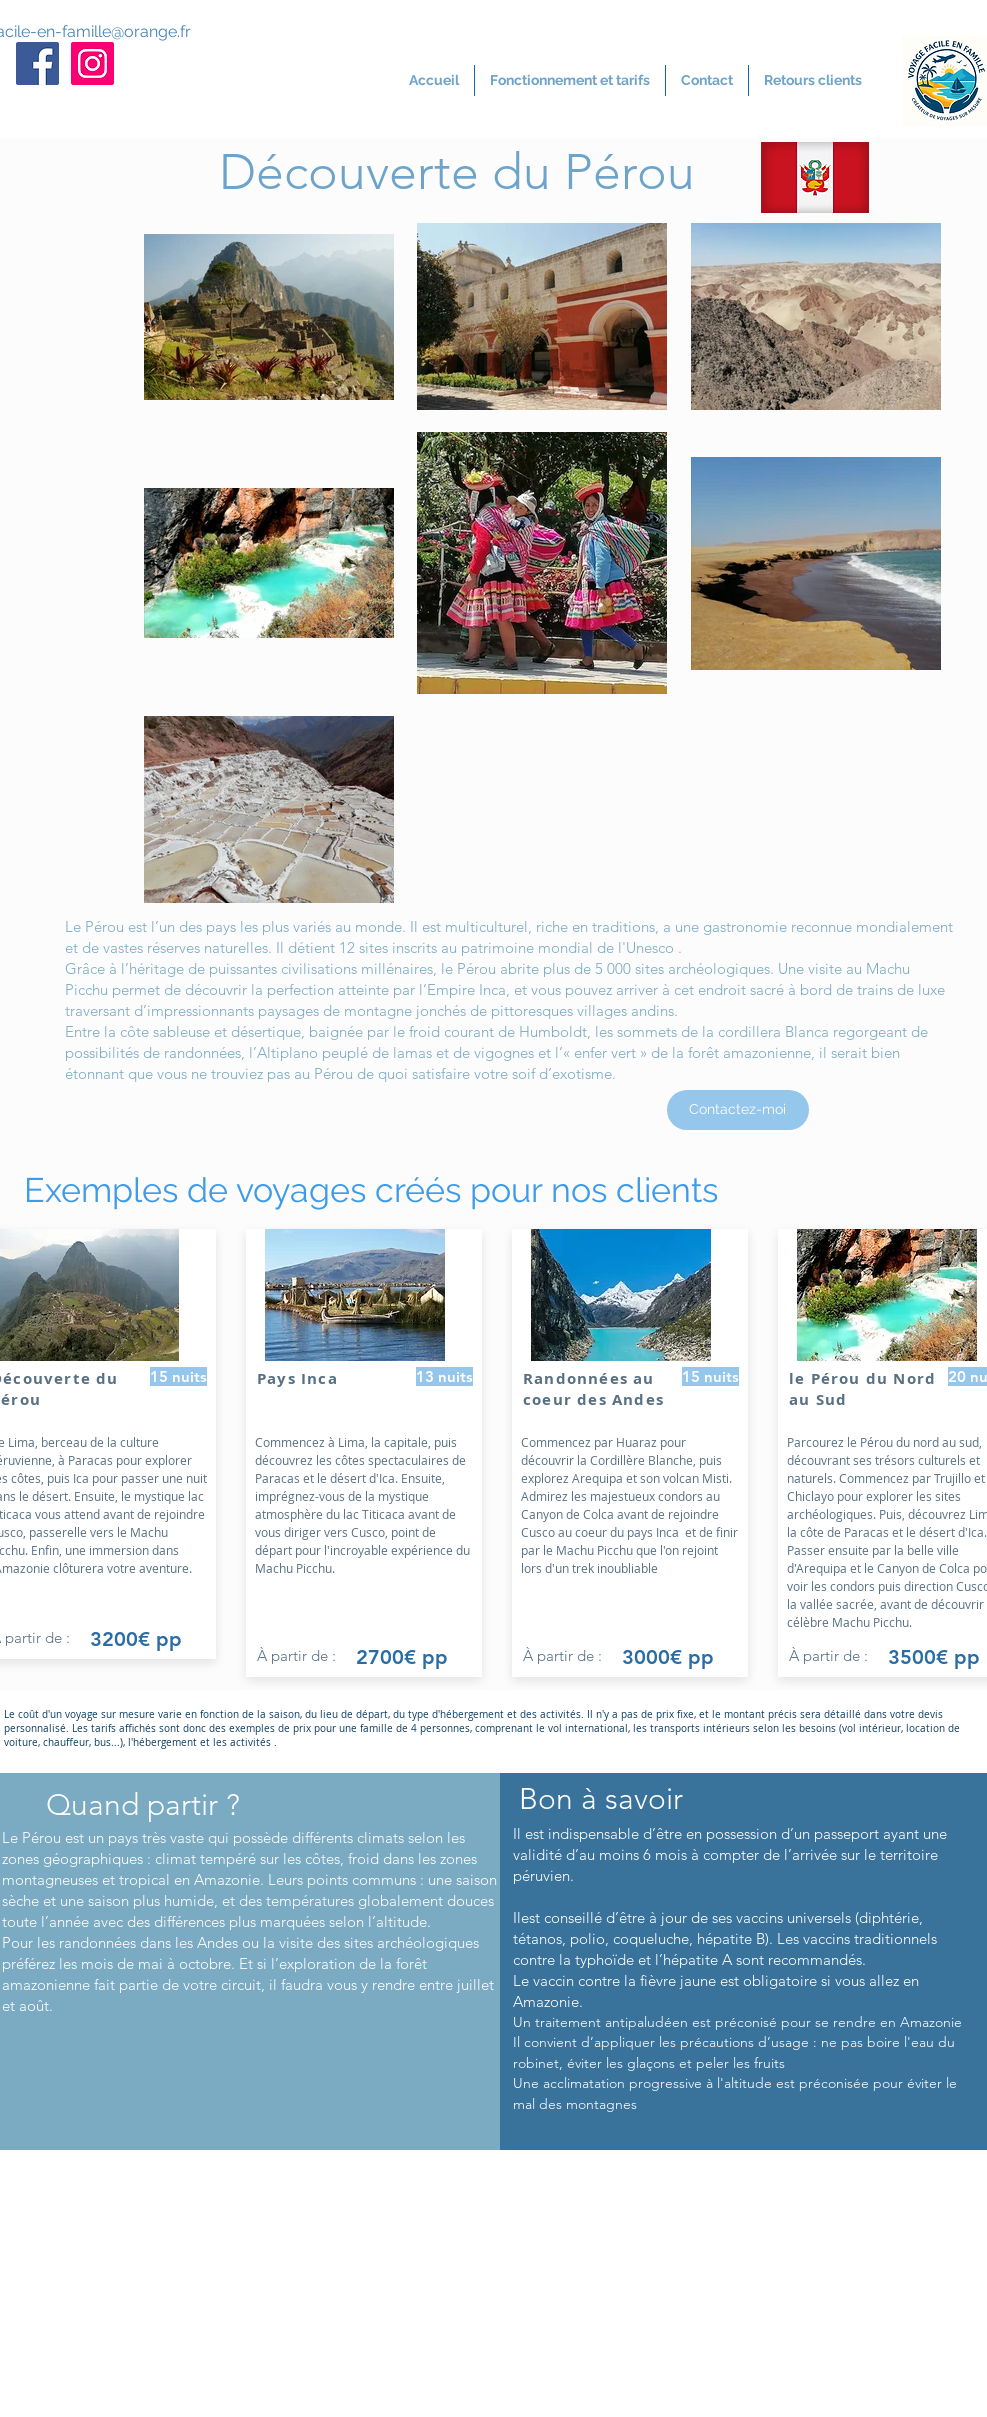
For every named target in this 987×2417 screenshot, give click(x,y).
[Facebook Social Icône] (37, 63)
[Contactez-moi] (738, 1110)
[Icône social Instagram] (92, 63)
